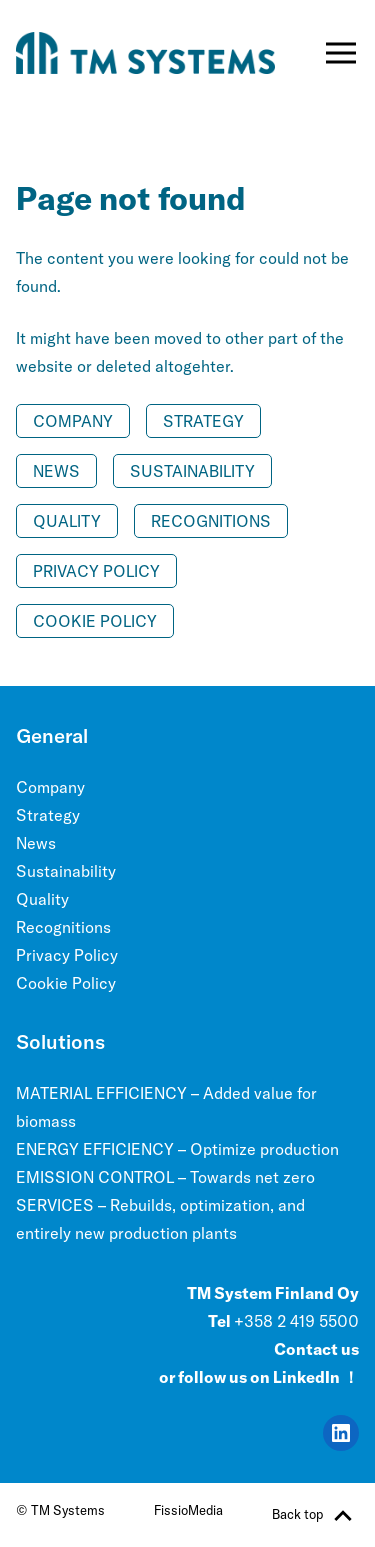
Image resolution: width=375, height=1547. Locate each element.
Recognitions (211, 521)
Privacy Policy (96, 571)
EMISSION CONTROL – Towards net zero (165, 1177)
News (56, 471)
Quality (67, 521)
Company (73, 421)
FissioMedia (188, 1510)
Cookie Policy (95, 621)
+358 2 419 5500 (296, 1321)
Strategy (203, 421)
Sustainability (192, 471)
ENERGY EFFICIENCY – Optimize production (177, 1149)
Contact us (316, 1349)
